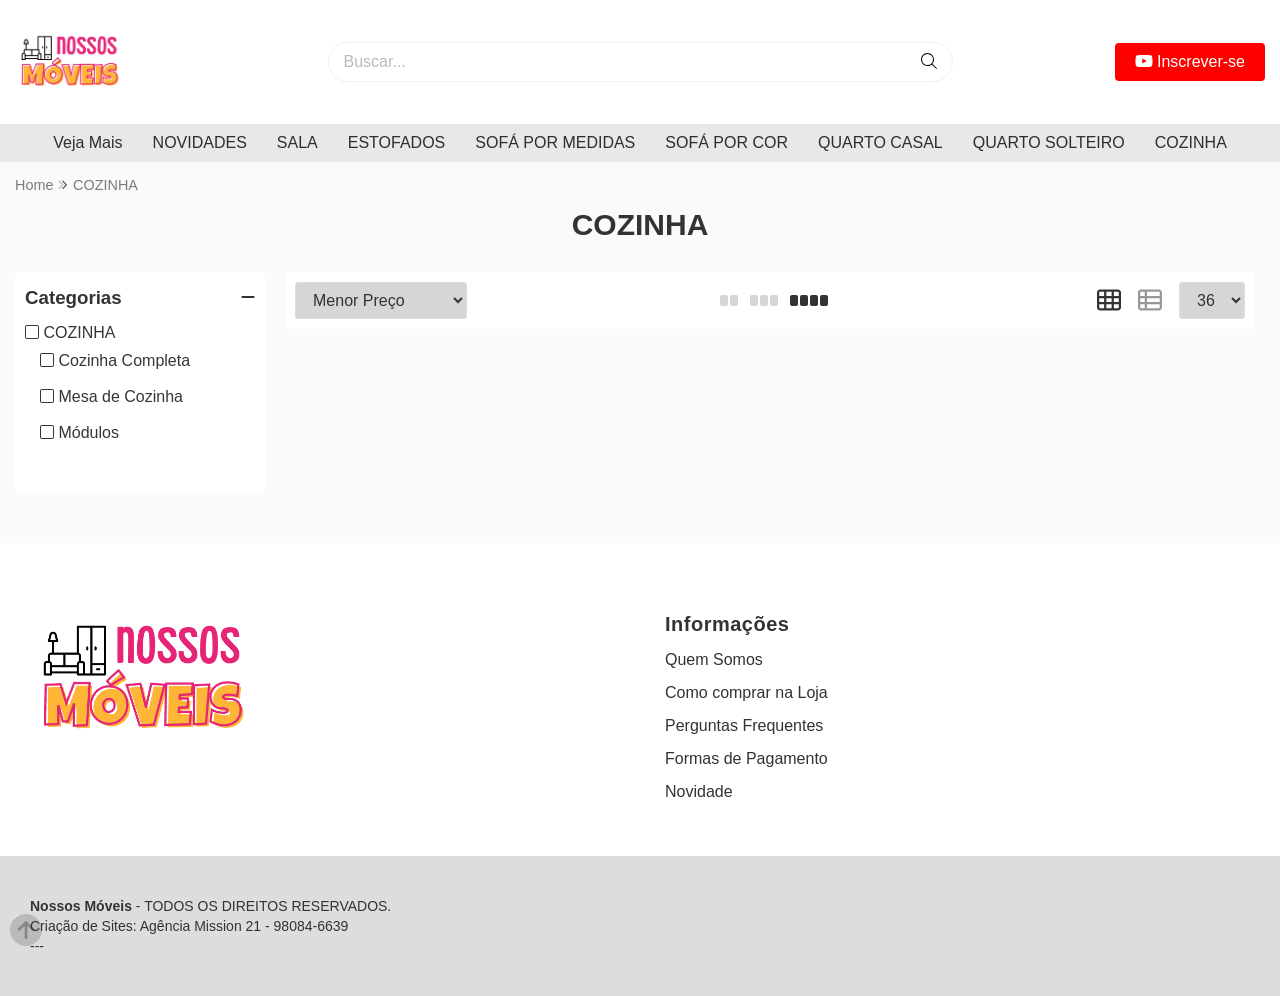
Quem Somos (714, 659)
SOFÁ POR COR (726, 142)
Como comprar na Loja (746, 692)
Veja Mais (87, 142)
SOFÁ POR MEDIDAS (555, 142)
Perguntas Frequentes (744, 725)
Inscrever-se (1190, 61)
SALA (297, 142)
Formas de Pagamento (746, 758)
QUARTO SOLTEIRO (1049, 142)
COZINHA (1191, 142)
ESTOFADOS (397, 142)
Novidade (699, 791)
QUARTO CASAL (880, 142)
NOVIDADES (200, 142)
